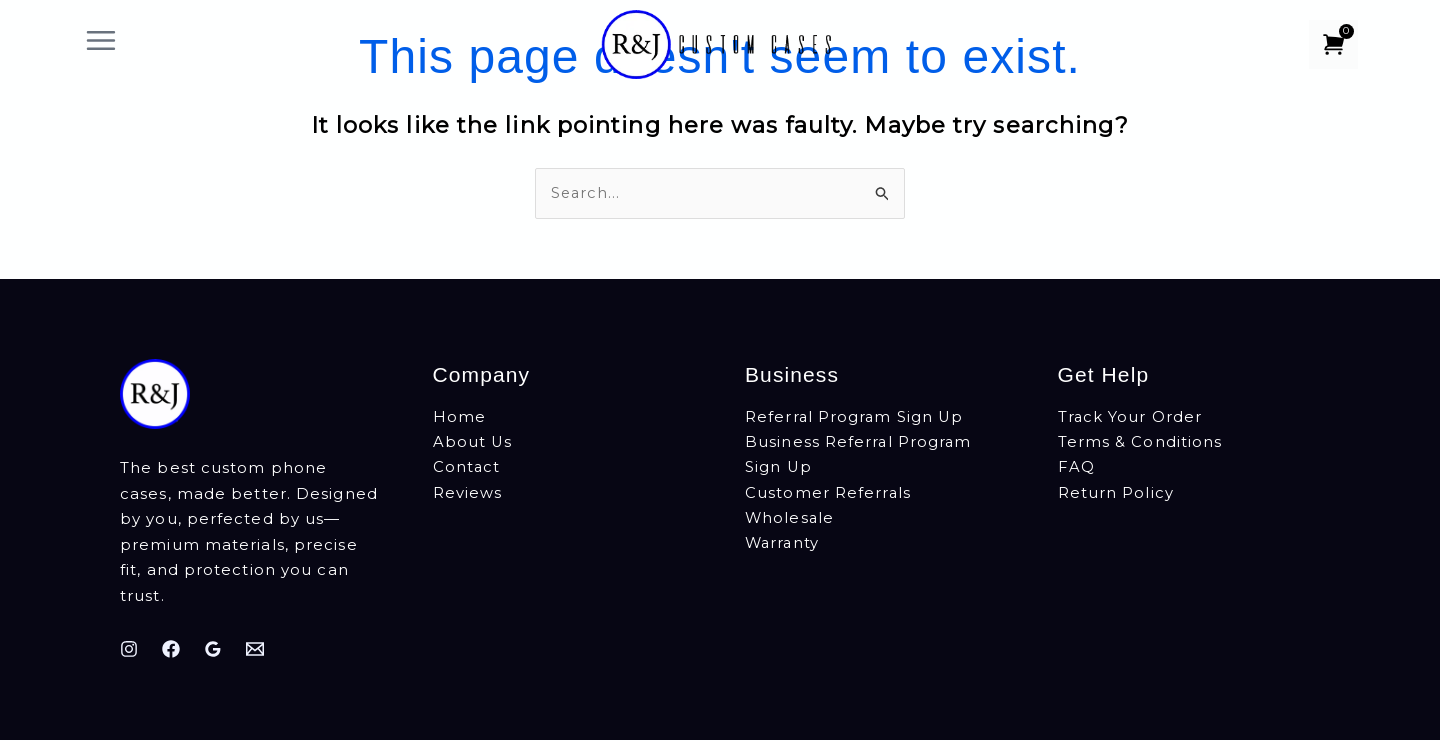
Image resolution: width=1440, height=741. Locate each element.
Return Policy (1116, 494)
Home (459, 418)
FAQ (1076, 469)
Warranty (783, 545)
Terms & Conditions (1140, 443)
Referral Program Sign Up (855, 418)
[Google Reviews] (213, 649)
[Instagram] (129, 649)
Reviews (468, 494)
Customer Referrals (828, 494)
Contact (467, 469)
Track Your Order (1131, 418)
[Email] (255, 649)
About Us (473, 443)
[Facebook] (171, 649)
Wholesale (790, 520)
